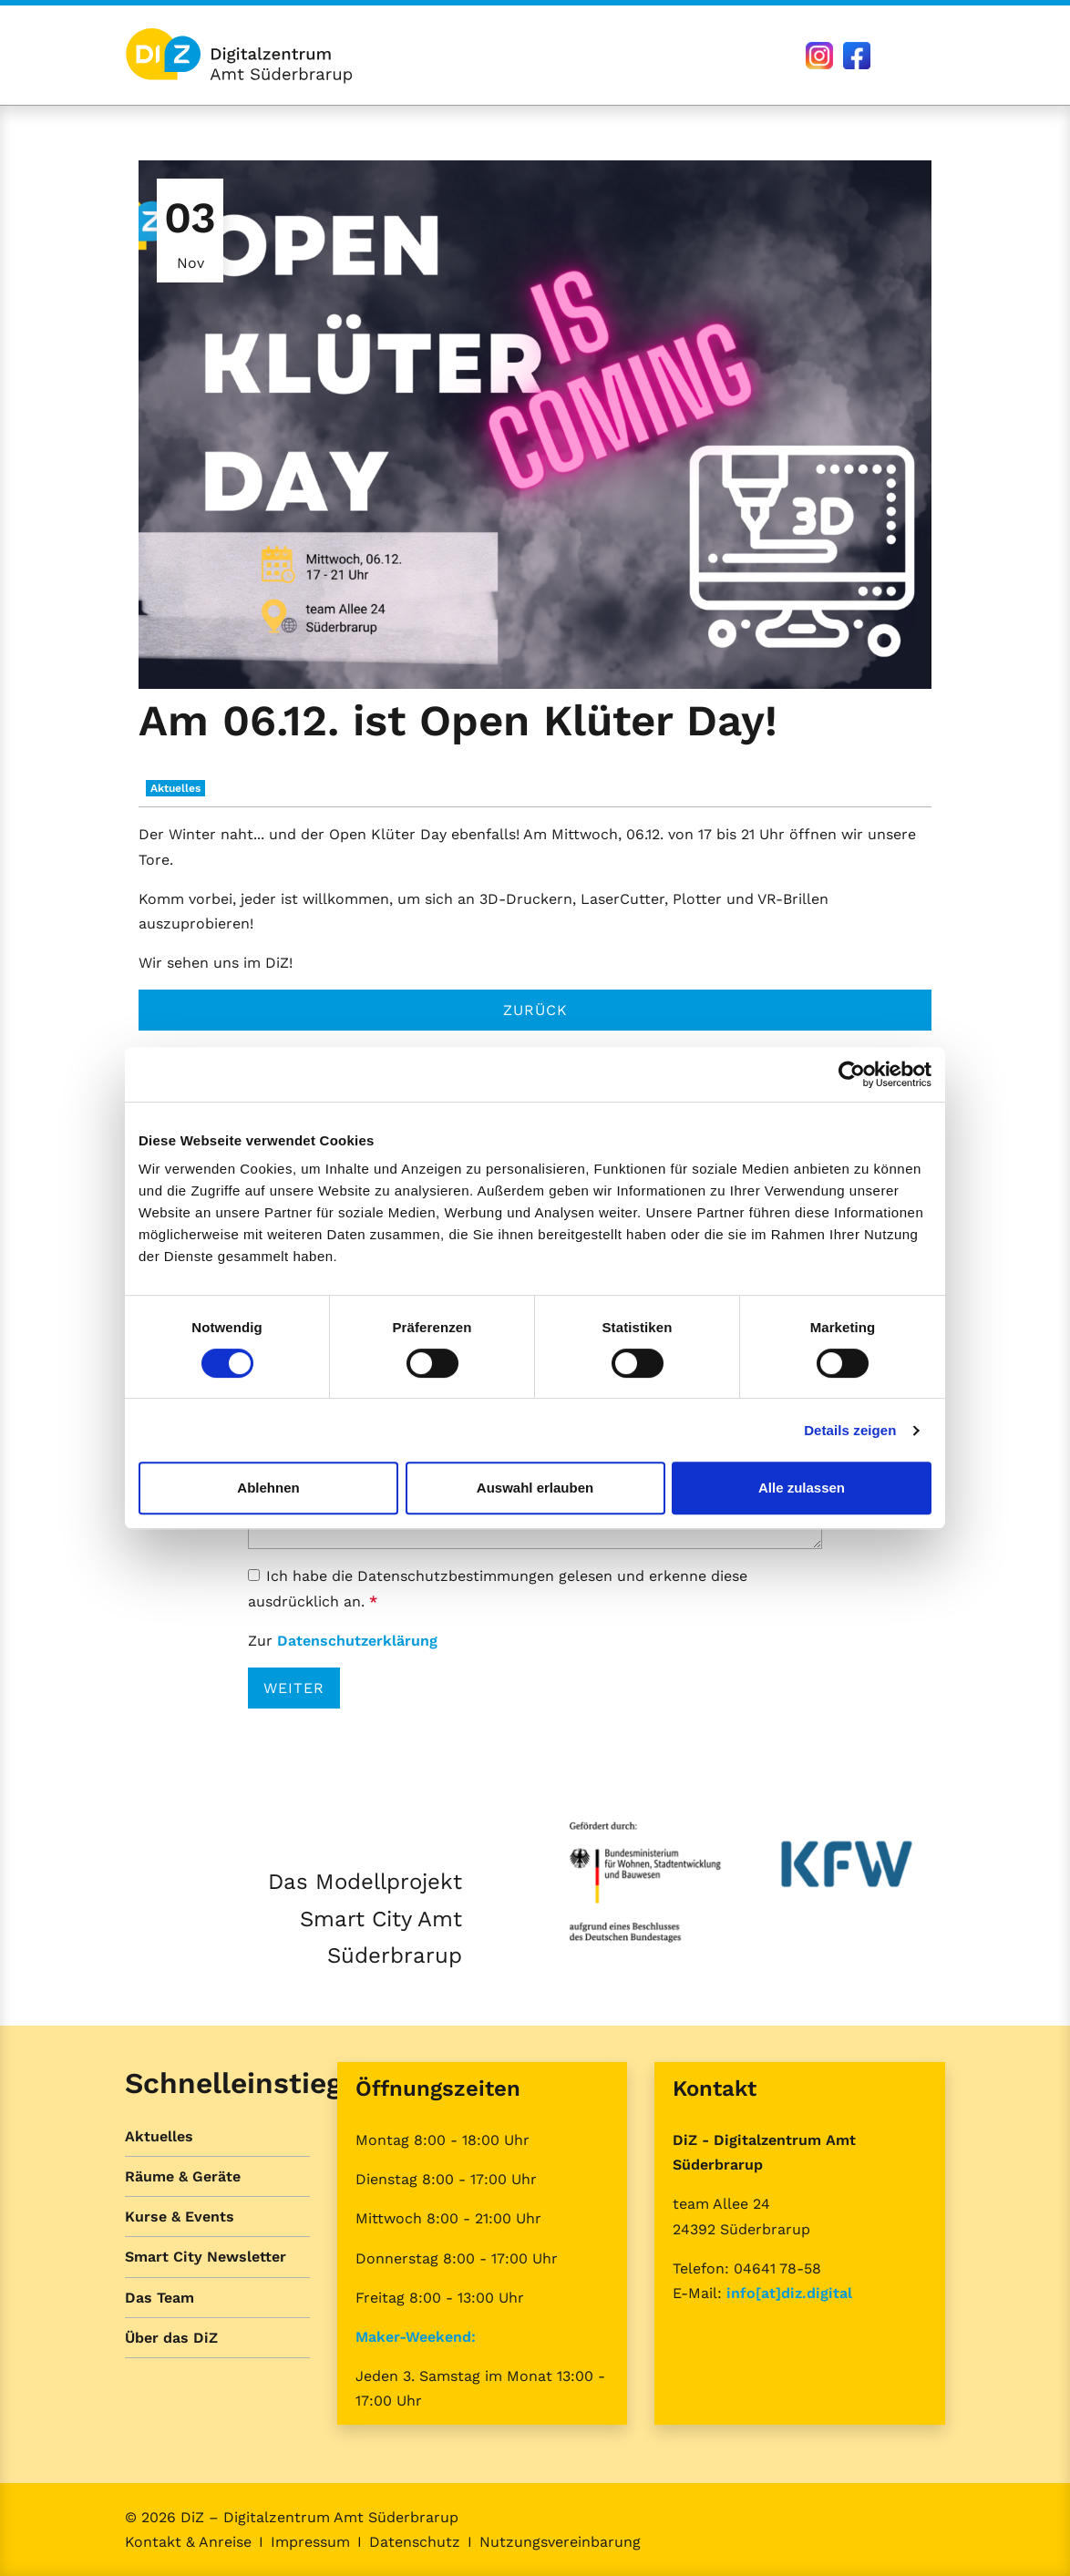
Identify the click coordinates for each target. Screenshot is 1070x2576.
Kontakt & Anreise (188, 2541)
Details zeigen (850, 1430)
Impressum (310, 2541)
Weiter (293, 1688)
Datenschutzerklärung (357, 1640)
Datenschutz (414, 2541)
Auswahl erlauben (535, 1487)
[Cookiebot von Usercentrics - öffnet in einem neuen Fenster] (851, 1074)
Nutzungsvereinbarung (560, 2541)
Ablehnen (268, 1487)
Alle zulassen (801, 1487)
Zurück (535, 1010)
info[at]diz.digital (789, 2293)
